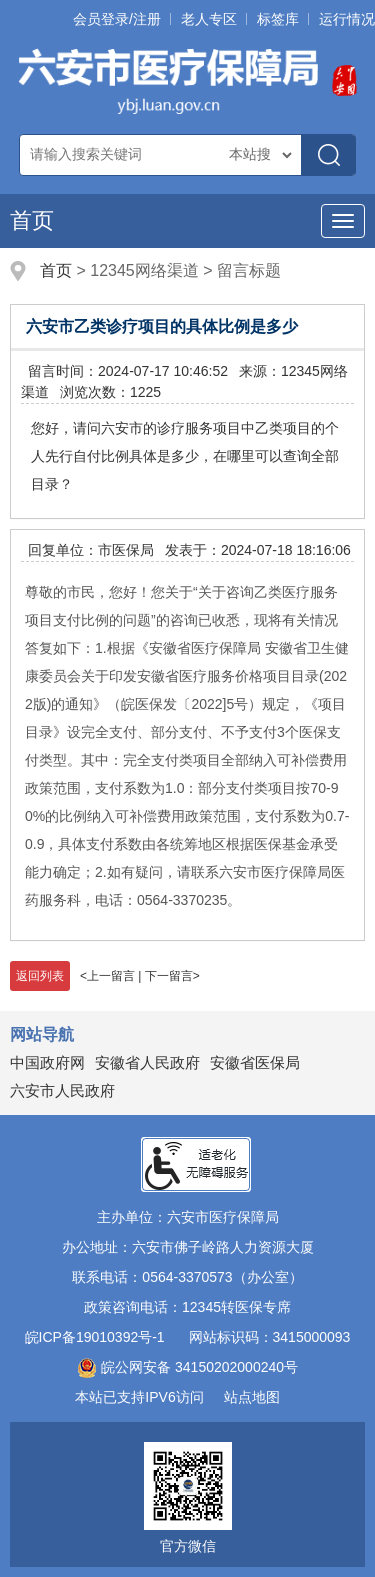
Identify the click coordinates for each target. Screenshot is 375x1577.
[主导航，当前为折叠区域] (343, 221)
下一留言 (169, 976)
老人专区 (209, 19)
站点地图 (252, 1397)
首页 (32, 220)
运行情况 (347, 19)
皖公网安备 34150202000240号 (187, 1367)
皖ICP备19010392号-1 (95, 1337)
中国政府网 (47, 1062)
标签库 (278, 19)
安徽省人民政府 (147, 1062)
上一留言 (111, 976)
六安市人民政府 (62, 1090)
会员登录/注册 (117, 19)
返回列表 (40, 976)
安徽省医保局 (255, 1062)
